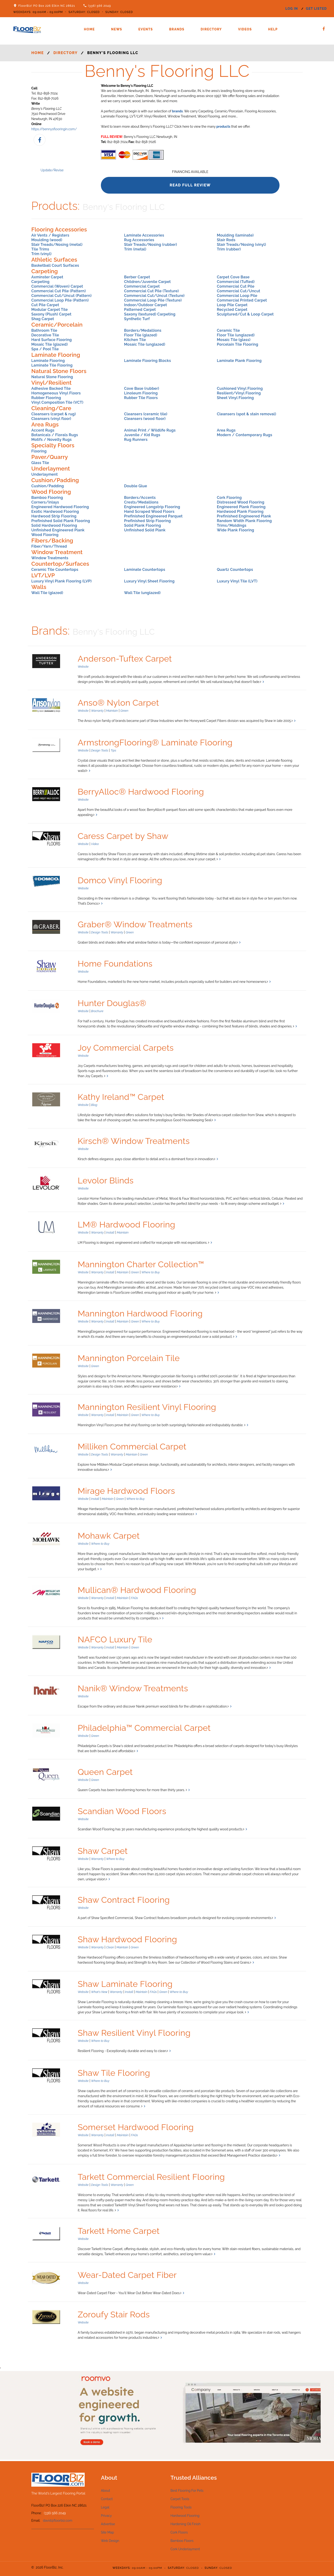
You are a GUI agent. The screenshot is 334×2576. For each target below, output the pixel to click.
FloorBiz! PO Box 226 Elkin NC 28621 (46, 5)
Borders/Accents (140, 497)
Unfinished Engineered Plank (58, 530)
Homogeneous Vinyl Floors (56, 393)
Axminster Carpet (47, 277)
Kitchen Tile (135, 340)
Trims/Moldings (231, 525)
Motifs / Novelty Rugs (51, 439)
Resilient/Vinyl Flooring (239, 393)
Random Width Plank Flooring (244, 521)
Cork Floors (179, 2532)
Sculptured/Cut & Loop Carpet (245, 314)
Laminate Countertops (144, 569)
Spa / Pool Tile (45, 349)
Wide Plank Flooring (235, 530)
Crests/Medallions (141, 502)
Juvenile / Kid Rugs (142, 435)
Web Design (110, 2541)
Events (145, 29)
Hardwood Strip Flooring (54, 516)
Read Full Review (190, 185)
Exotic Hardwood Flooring (55, 511)
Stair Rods (226, 240)
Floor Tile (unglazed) (236, 335)
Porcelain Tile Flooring (237, 344)
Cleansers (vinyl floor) (51, 418)
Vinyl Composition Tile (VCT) (57, 402)
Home (89, 29)
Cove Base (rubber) (141, 388)
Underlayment (44, 474)
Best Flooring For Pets (186, 2490)
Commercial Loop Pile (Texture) (153, 300)
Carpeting (40, 281)
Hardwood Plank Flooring (240, 511)
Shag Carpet (42, 319)
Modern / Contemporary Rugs (244, 435)
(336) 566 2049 (99, 5)
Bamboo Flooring (47, 497)
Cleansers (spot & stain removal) (246, 414)
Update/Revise (52, 170)
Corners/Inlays (45, 502)
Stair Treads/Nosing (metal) (57, 244)
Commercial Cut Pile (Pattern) (58, 291)
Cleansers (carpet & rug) (53, 414)
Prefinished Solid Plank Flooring (60, 521)
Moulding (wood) (46, 240)
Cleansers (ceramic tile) (145, 414)
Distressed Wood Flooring (240, 502)
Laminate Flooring (48, 360)
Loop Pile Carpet (232, 305)
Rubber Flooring (46, 398)
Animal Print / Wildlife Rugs (150, 430)
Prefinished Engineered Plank (244, 516)
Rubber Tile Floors (141, 398)
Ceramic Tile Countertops (54, 569)
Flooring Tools (181, 2507)
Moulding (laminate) (235, 235)
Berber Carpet (137, 277)
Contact (107, 2499)
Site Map (107, 2532)
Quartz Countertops (235, 569)
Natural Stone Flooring (52, 377)
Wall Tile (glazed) (47, 593)
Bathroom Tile (44, 330)
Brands (176, 29)
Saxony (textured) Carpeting (150, 314)
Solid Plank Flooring (142, 525)
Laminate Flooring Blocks (147, 360)
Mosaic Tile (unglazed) (144, 344)
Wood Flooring (44, 535)
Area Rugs (226, 430)
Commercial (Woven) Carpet (57, 286)
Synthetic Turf (137, 319)
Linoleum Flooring (141, 393)
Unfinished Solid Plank (145, 530)
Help (273, 29)
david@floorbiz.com (57, 2520)
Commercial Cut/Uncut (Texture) (154, 295)
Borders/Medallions (142, 330)
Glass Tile (40, 463)
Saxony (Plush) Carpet (51, 314)
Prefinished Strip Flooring (147, 521)
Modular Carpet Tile (49, 309)
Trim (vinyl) (41, 254)
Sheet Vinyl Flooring (235, 398)
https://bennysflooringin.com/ (54, 129)
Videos (245, 29)
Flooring (39, 451)
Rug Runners (136, 439)
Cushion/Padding (47, 486)
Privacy (106, 2516)
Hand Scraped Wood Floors (149, 511)
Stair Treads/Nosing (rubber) (150, 244)
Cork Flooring (229, 497)
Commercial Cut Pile (235, 286)
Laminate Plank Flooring (239, 360)
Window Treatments (49, 558)
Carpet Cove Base (233, 277)
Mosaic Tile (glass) (233, 340)
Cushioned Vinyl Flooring (240, 388)
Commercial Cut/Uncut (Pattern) (61, 295)
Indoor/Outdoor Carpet (145, 305)
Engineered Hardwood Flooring (60, 507)
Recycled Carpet (232, 309)
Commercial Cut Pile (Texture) (151, 291)
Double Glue (135, 486)
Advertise (108, 2524)
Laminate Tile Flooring (52, 365)
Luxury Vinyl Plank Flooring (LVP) (61, 581)
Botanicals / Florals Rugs (54, 435)
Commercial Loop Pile (237, 295)
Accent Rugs (43, 430)
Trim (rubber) (229, 249)
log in (291, 8)
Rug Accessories (139, 240)
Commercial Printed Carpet (242, 300)
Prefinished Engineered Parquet (153, 516)
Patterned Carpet (140, 309)
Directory (211, 29)
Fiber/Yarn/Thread (49, 546)
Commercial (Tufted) (236, 281)
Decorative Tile (45, 335)
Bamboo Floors (181, 2541)
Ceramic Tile (228, 330)
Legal (105, 2507)
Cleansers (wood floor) (145, 418)
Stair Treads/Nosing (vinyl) (241, 244)
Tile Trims (40, 249)
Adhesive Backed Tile (51, 388)
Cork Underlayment (185, 2549)
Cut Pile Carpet (45, 305)
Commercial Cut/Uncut (238, 291)
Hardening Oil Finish (185, 2524)
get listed (316, 8)
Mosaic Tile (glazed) (49, 344)
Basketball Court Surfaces (55, 265)
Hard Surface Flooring (51, 340)
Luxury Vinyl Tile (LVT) (237, 581)
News (116, 29)
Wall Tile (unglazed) (142, 593)
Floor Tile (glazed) (140, 335)
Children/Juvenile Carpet (147, 281)
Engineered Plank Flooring (241, 507)
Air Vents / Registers (50, 235)
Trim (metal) (135, 249)
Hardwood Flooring (184, 2516)
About (105, 2490)
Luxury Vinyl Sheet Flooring (149, 581)
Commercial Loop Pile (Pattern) (60, 300)
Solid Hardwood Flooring (54, 525)
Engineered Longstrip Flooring (152, 507)
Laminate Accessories (144, 235)
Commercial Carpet (142, 286)
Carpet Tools (179, 2499)
